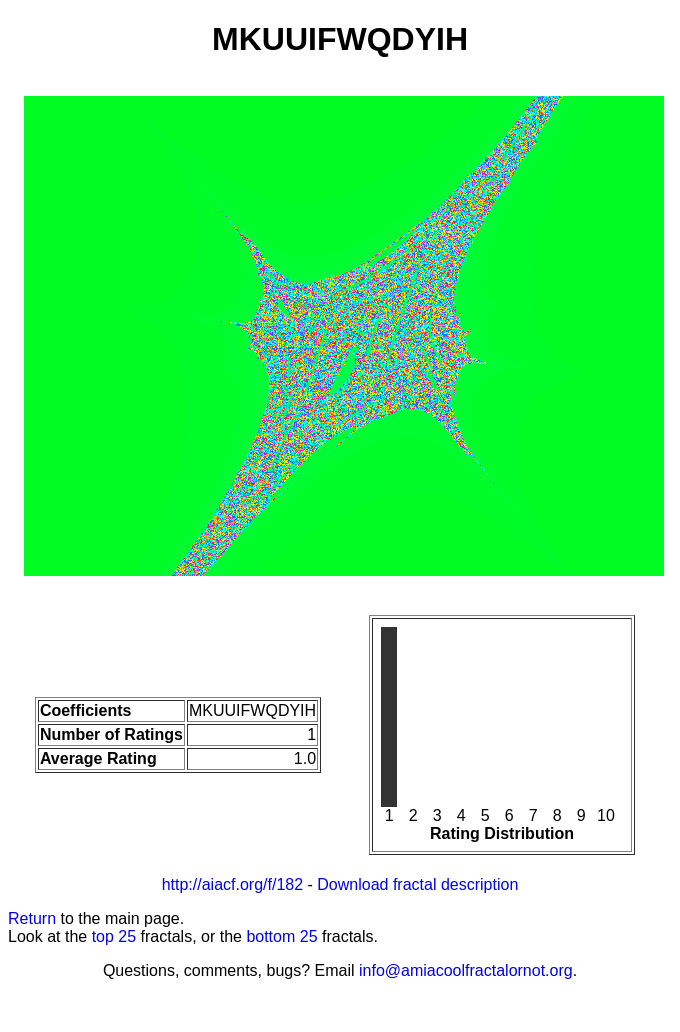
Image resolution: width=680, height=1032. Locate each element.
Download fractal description (417, 884)
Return (32, 918)
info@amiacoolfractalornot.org (466, 970)
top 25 (114, 936)
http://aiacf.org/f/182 (232, 884)
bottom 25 (281, 936)
